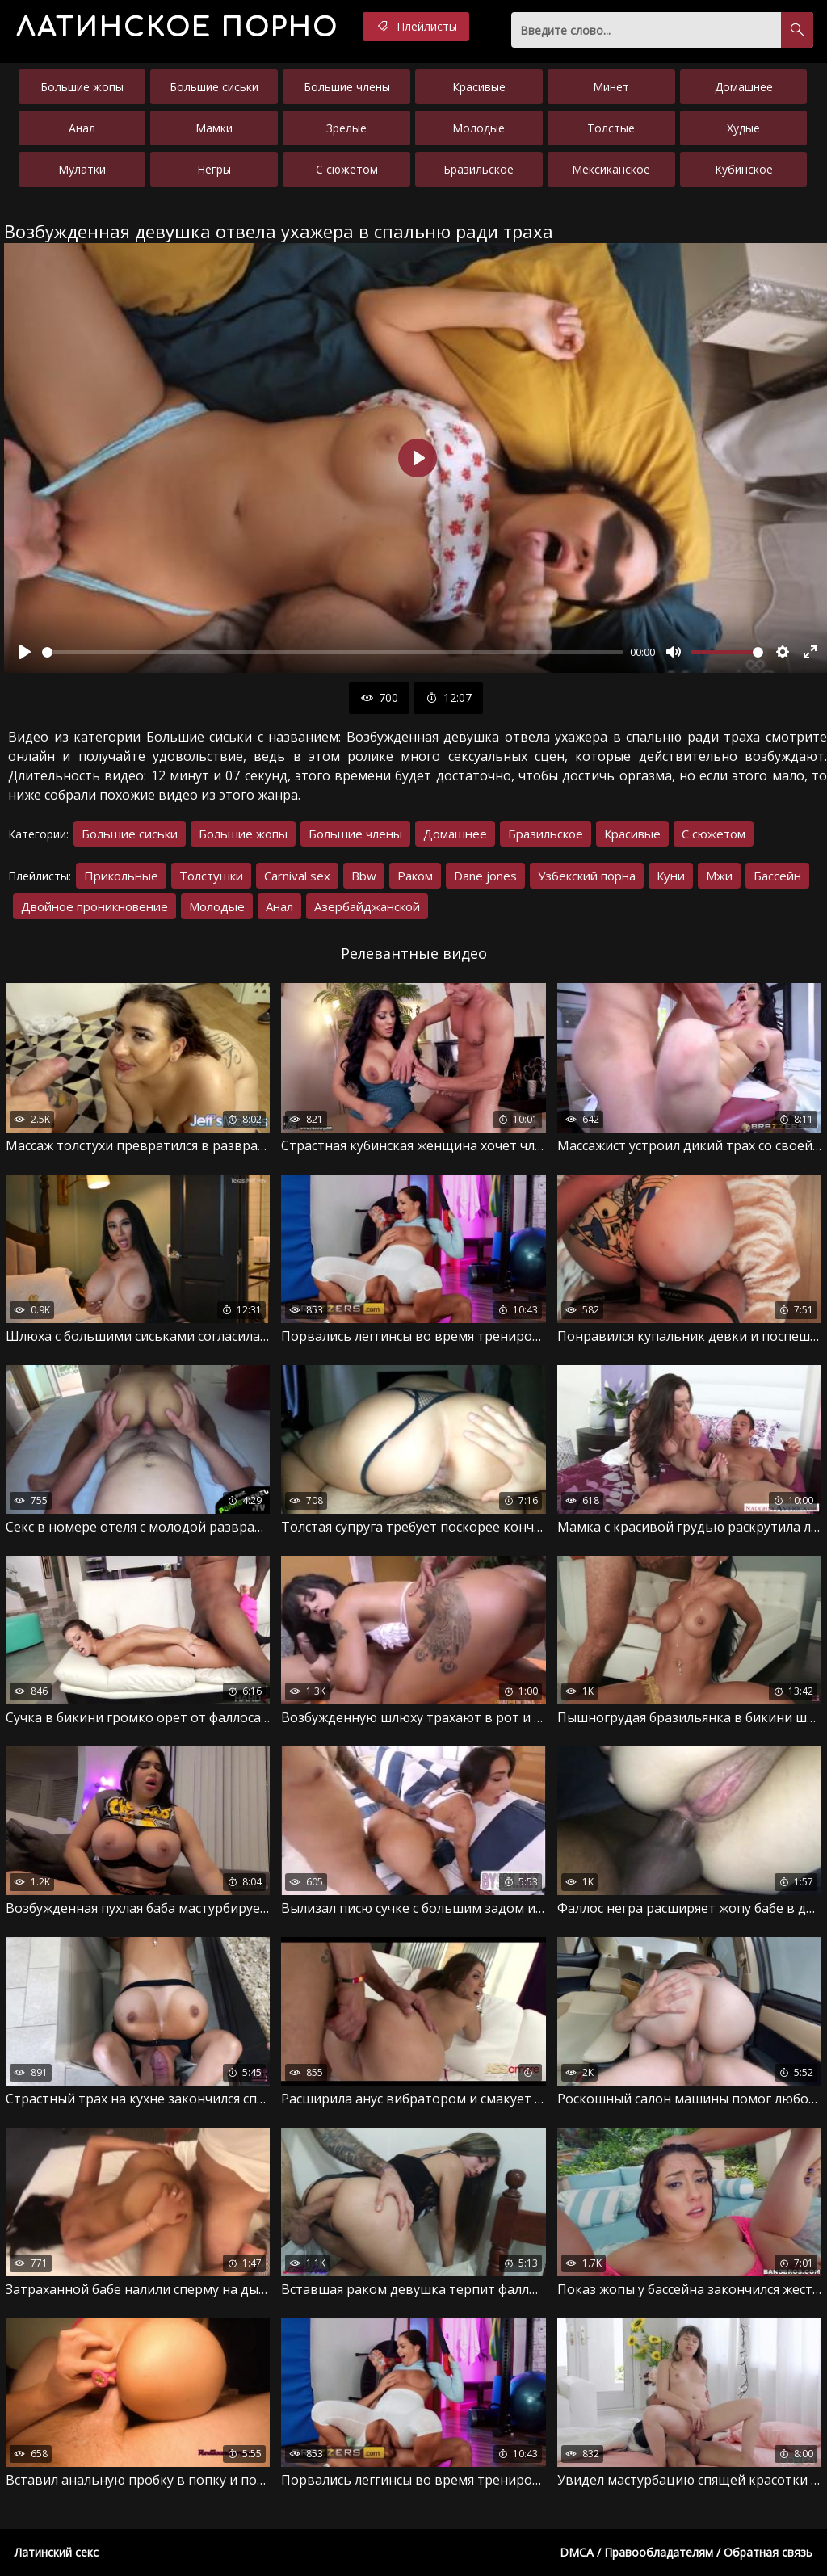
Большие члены (347, 87)
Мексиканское (611, 169)
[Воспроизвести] (25, 652)
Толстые (611, 128)
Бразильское (478, 169)
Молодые (478, 128)
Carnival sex (297, 876)
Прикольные (121, 876)
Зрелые (346, 128)
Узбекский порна (587, 876)
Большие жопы (82, 87)
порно (177, 28)
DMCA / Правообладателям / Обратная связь (686, 2552)
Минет (611, 87)
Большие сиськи (214, 87)
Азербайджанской (367, 906)
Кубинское (744, 169)
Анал (82, 128)
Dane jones (485, 876)
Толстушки (211, 876)
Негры (214, 169)
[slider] (332, 652)
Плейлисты (416, 26)
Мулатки (82, 169)
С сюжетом (347, 169)
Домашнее (744, 87)
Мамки (214, 128)
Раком (415, 876)
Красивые (479, 87)
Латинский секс (57, 2552)
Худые (743, 128)
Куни (671, 876)
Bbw (363, 876)
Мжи (719, 876)
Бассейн (777, 876)
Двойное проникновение (94, 906)
